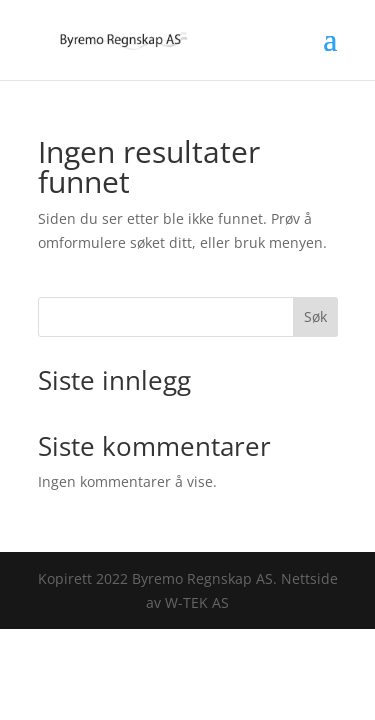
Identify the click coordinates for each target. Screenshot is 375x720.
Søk (315, 316)
